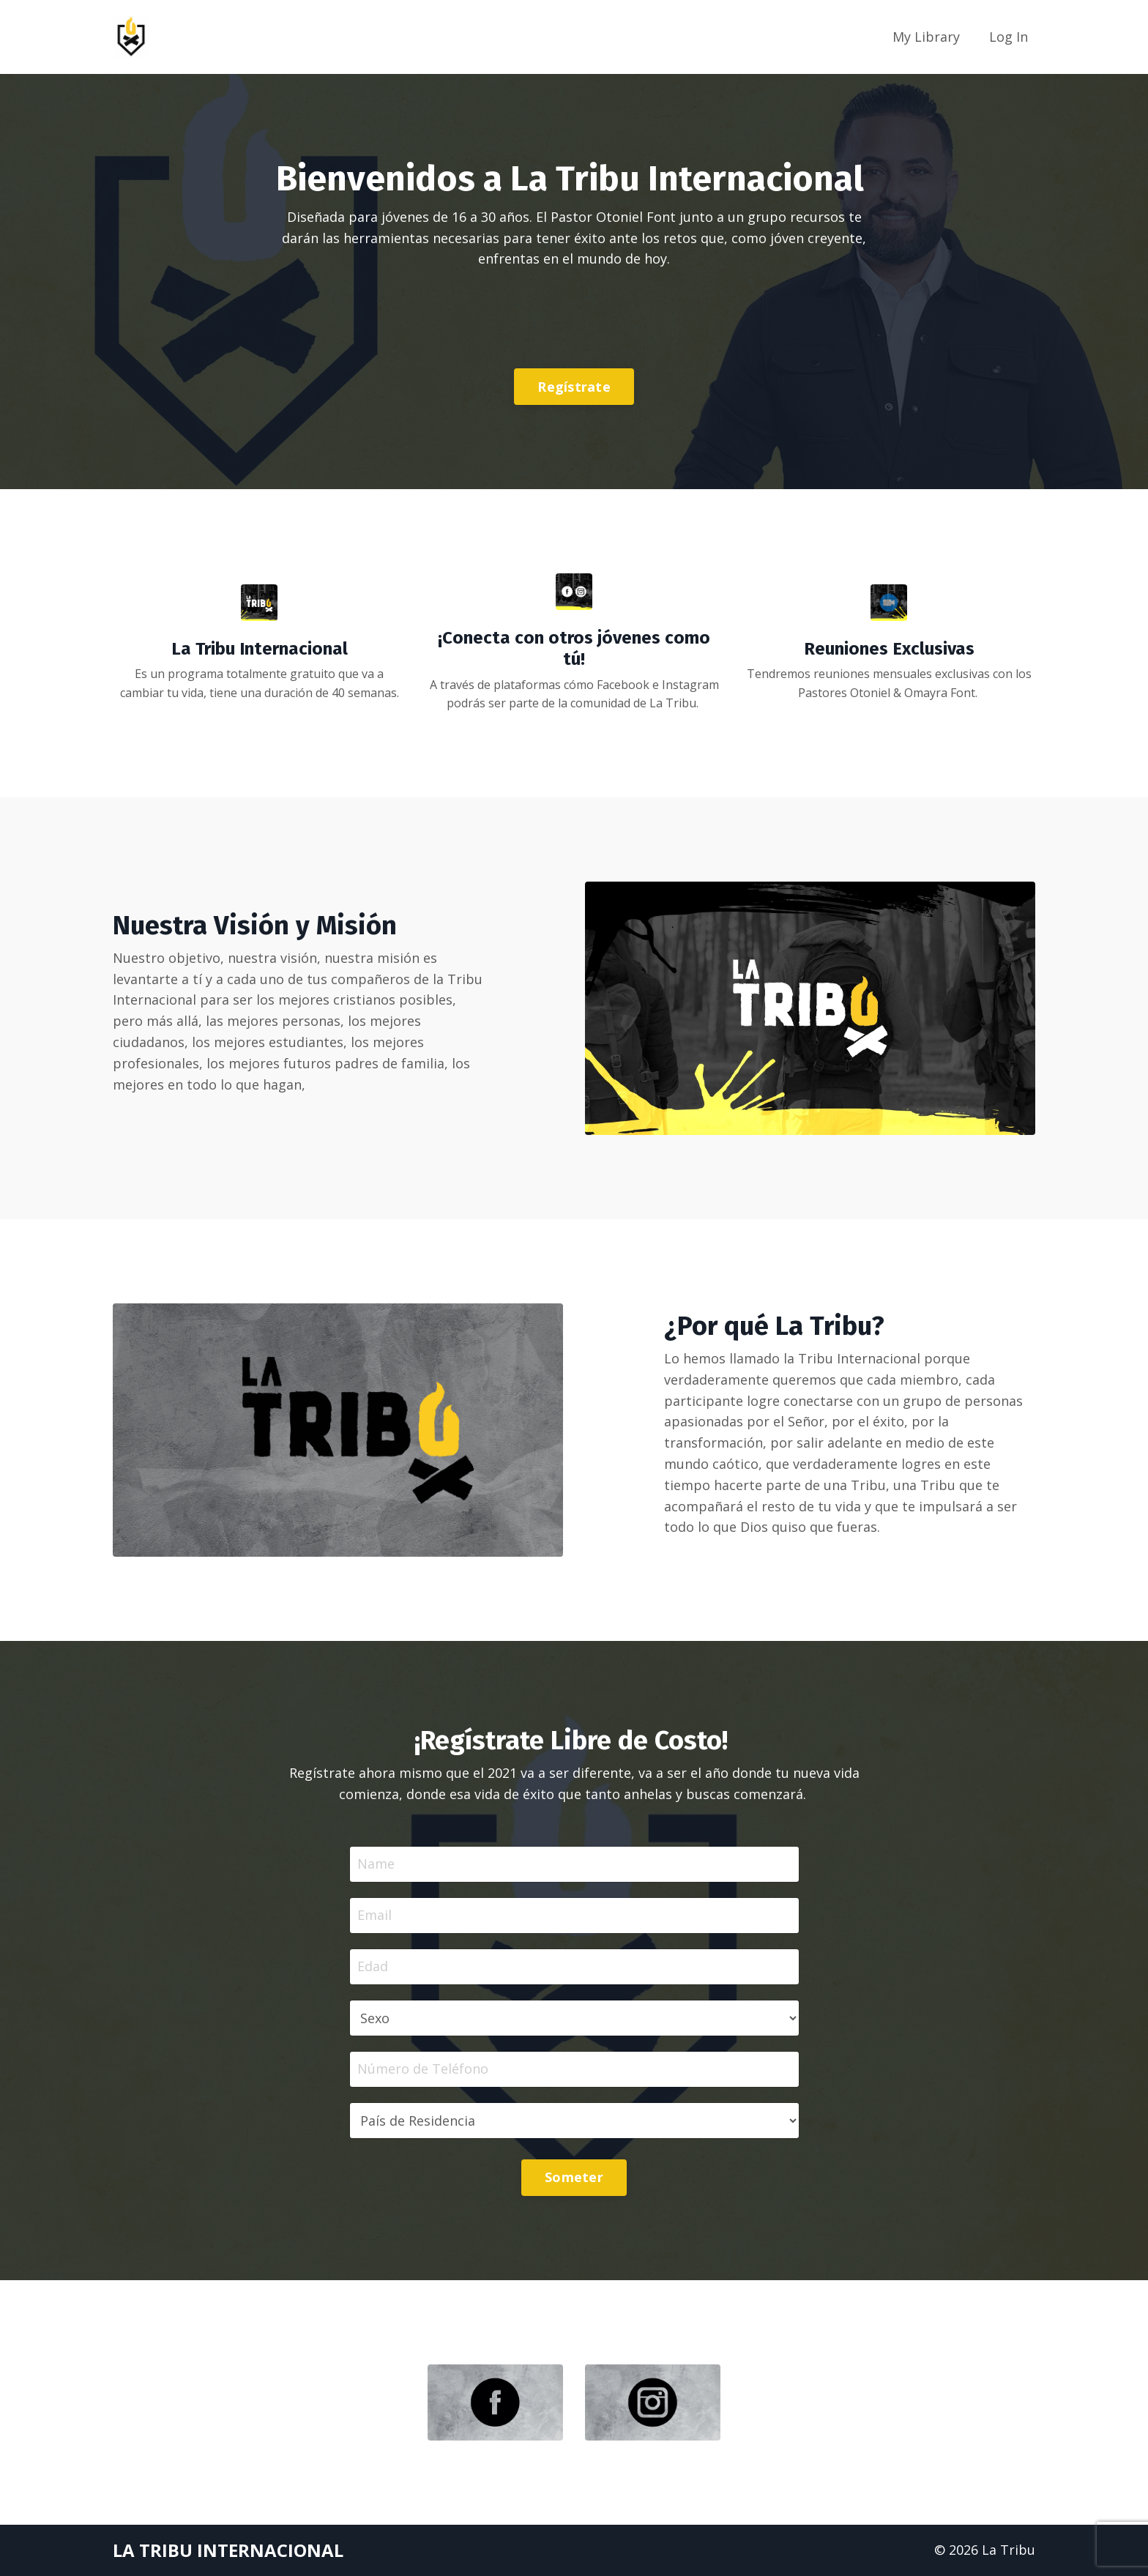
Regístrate (574, 386)
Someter (574, 2177)
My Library (926, 36)
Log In (1008, 36)
